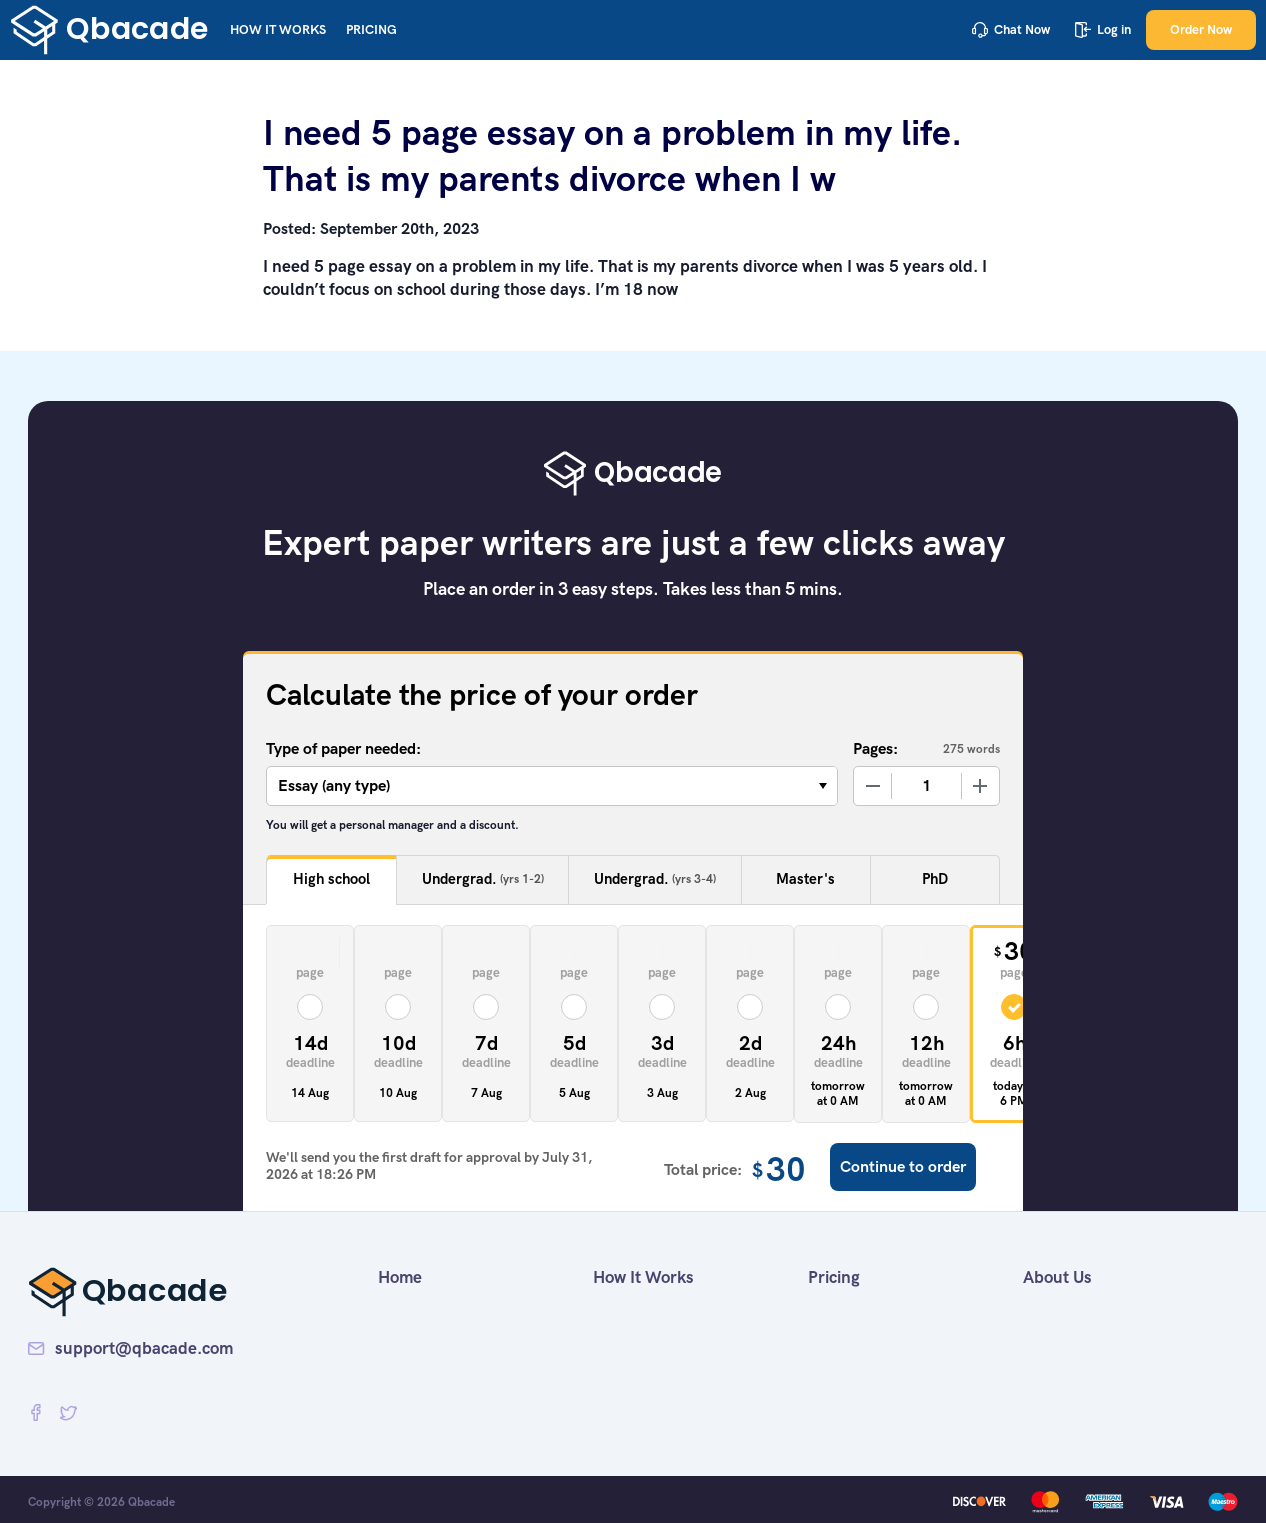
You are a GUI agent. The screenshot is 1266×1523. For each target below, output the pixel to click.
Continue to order (903, 1166)
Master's (805, 879)
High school (331, 879)
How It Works (278, 29)
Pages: (875, 748)
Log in (1103, 29)
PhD (935, 879)
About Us (1057, 1277)
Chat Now (1011, 29)
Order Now (1201, 29)
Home (400, 1277)
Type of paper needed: (343, 748)
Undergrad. (483, 879)
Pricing (371, 29)
